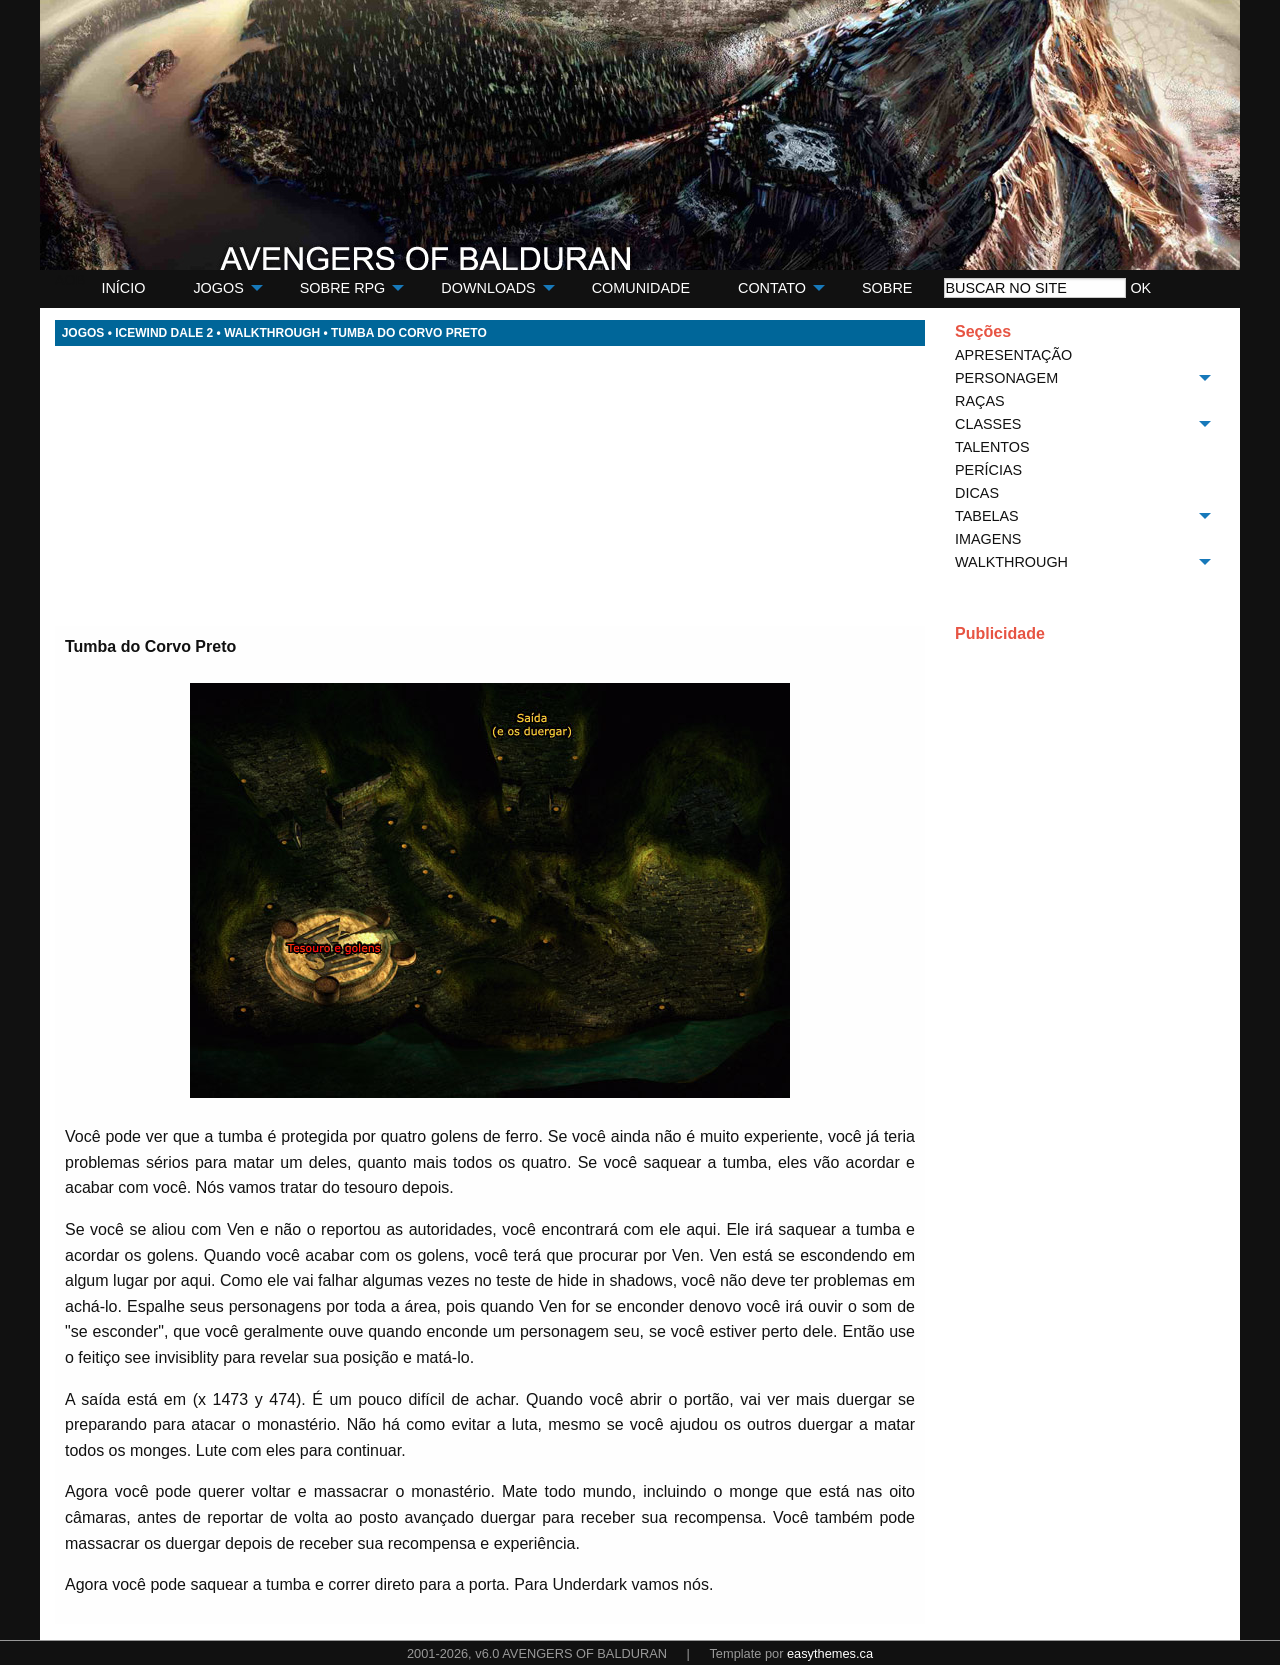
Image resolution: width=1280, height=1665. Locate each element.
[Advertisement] (490, 486)
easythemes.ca (830, 1653)
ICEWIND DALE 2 (164, 333)
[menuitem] (123, 288)
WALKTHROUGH (272, 333)
